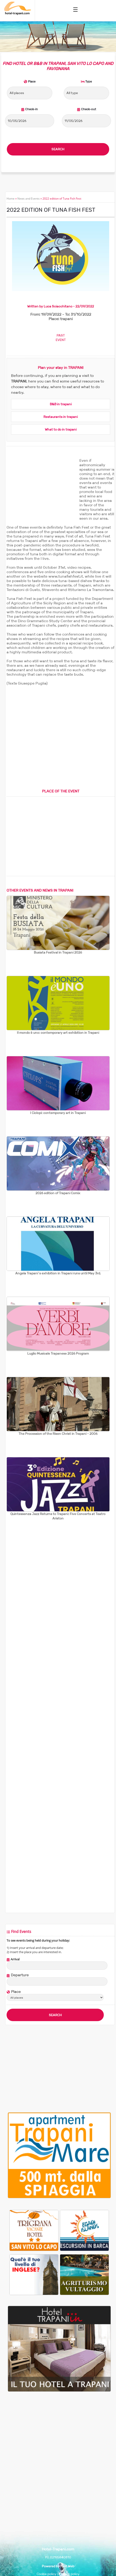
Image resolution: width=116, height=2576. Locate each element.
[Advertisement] (42, 487)
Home (11, 199)
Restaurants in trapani (60, 417)
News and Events (28, 199)
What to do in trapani (61, 429)
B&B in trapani (61, 404)
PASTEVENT (61, 337)
